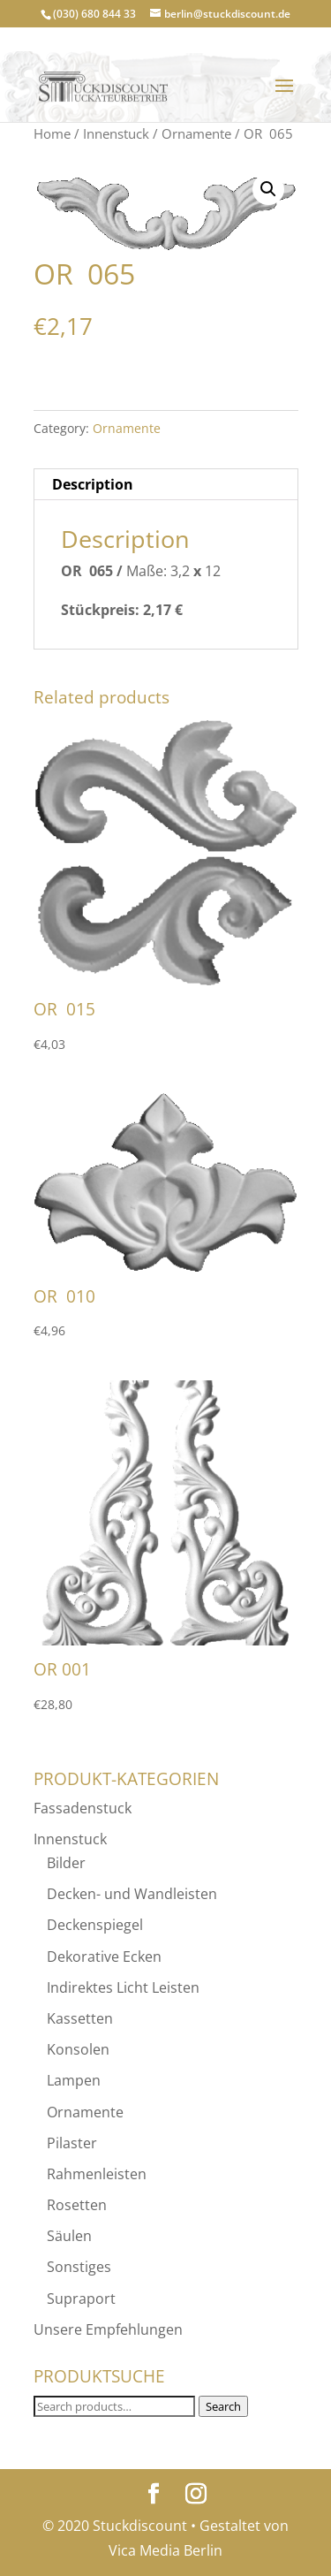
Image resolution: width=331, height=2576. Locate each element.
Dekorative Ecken (104, 1956)
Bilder (66, 1863)
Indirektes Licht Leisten (123, 1987)
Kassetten (80, 2018)
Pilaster (72, 2143)
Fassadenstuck (83, 1808)
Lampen (74, 2080)
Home (52, 133)
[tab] (166, 484)
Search (223, 2406)
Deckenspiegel (95, 1924)
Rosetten (77, 2205)
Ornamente (196, 133)
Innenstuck (116, 133)
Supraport (81, 2298)
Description (92, 484)
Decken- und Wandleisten (132, 1894)
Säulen (69, 2235)
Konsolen (78, 2049)
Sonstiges (79, 2266)
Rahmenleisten (97, 2174)
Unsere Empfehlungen (108, 2329)
